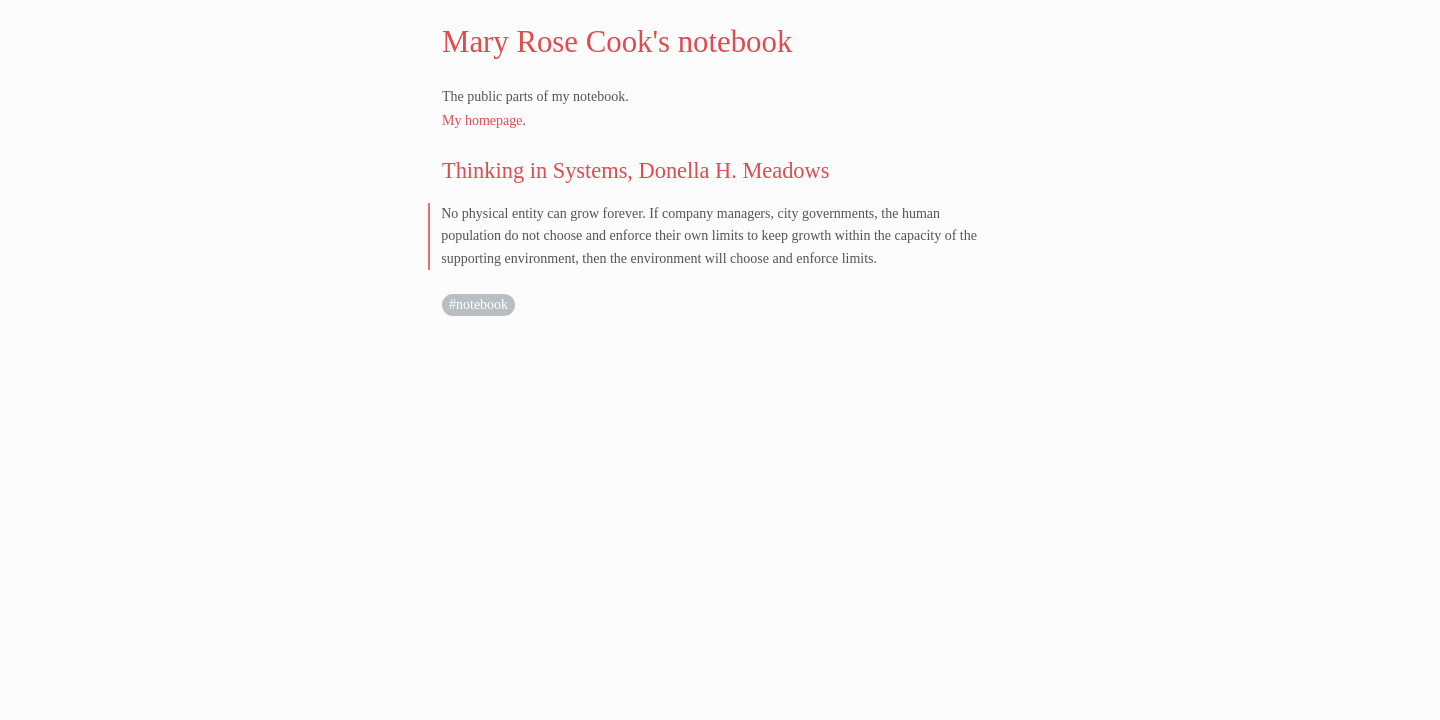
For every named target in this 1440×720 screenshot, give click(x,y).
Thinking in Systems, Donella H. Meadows (635, 170)
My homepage (482, 120)
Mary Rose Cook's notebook (617, 42)
